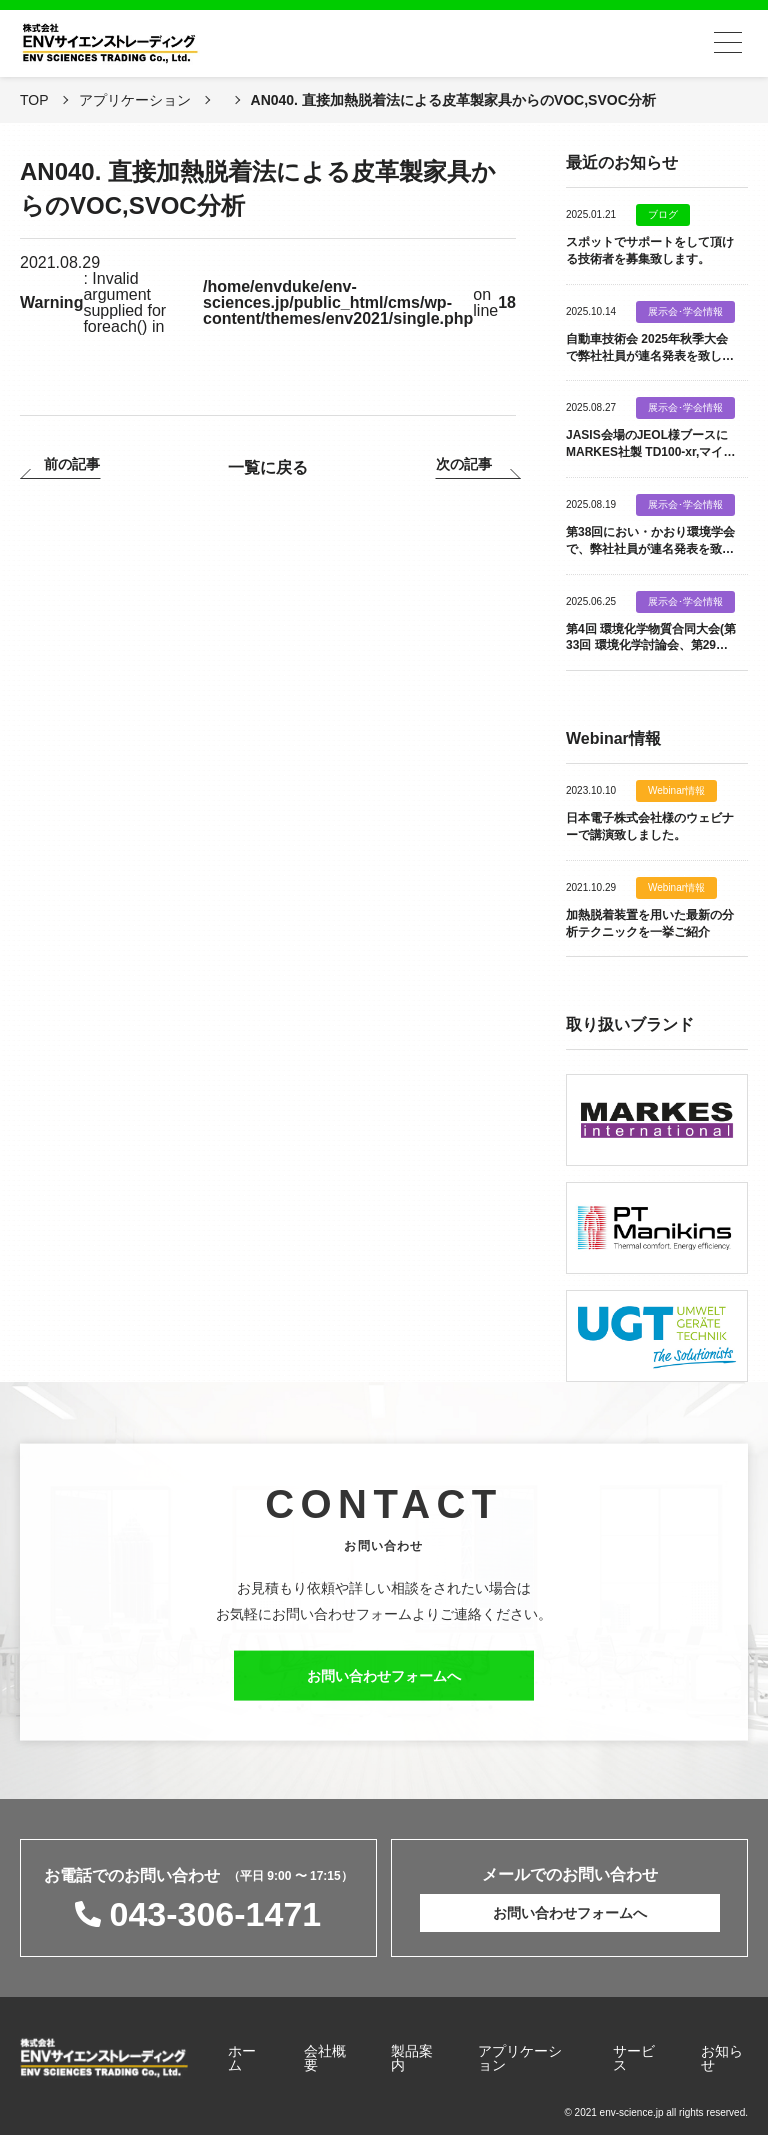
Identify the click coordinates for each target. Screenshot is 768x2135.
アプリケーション (520, 2058)
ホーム (242, 2058)
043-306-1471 (215, 1914)
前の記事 (72, 464)
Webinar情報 (676, 791)
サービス (634, 2058)
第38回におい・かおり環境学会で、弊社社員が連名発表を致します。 (650, 549)
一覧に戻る (268, 467)
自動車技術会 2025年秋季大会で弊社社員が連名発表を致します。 (650, 356)
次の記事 (464, 464)
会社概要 (325, 2058)
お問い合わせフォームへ (384, 1684)
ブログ (663, 215)
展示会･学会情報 (685, 312)
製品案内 (412, 2058)
